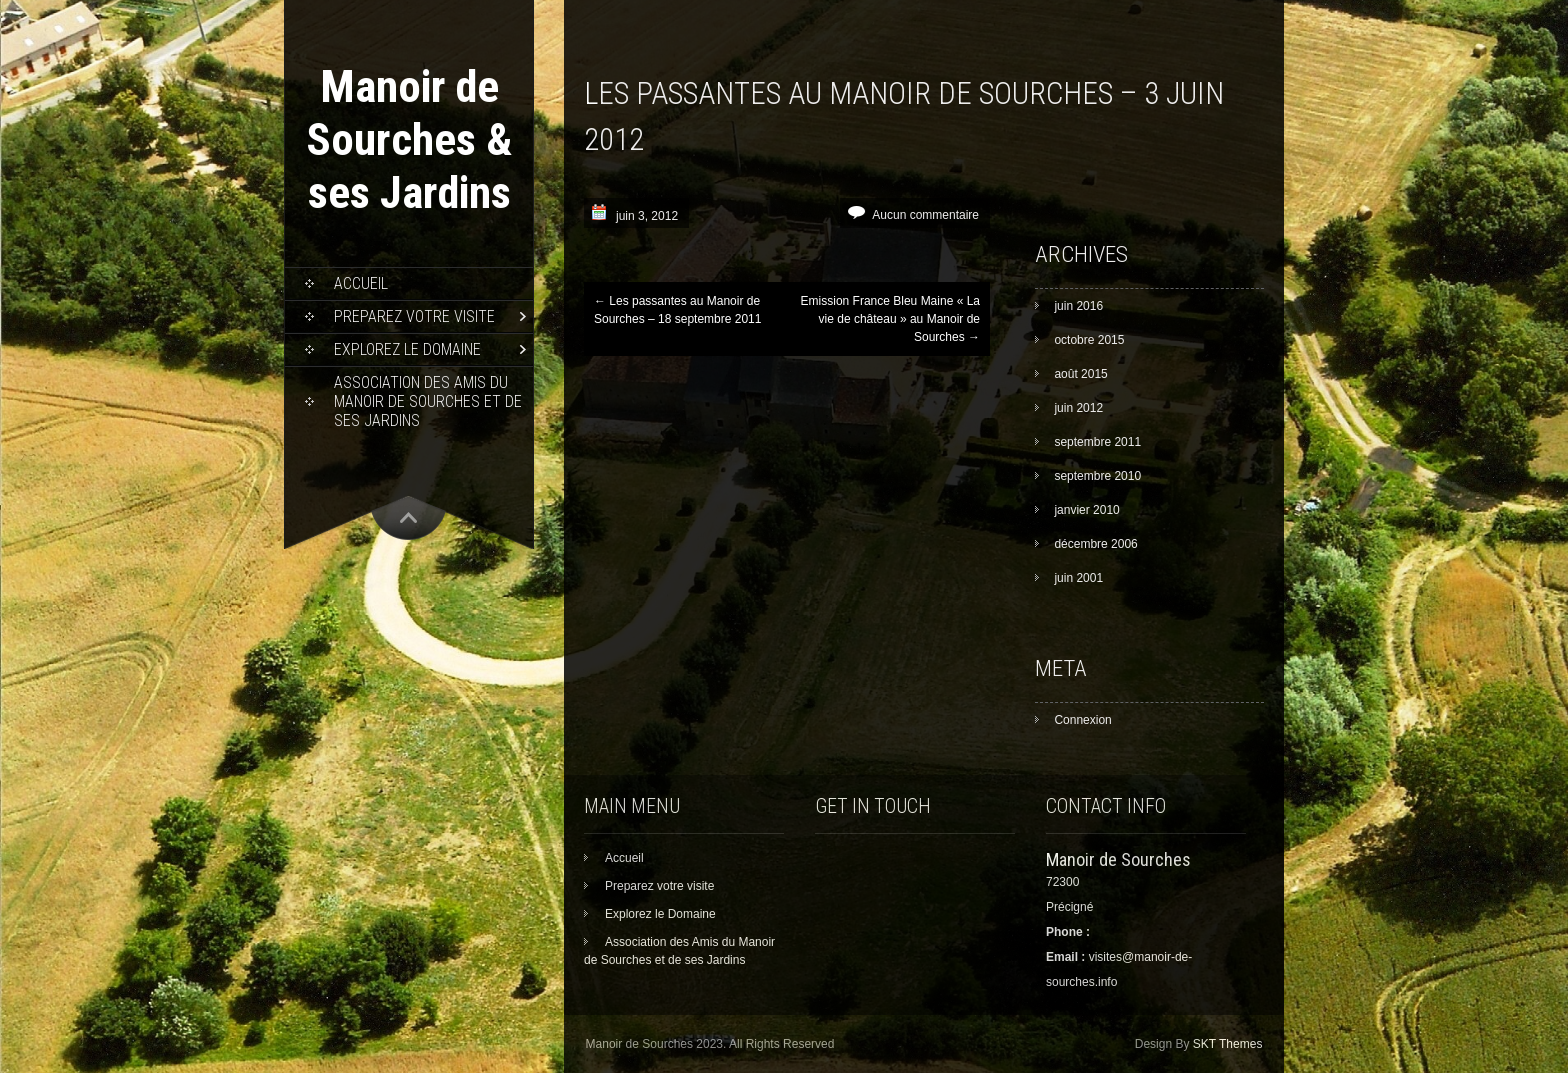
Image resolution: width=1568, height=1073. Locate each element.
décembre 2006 (1095, 544)
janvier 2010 (1086, 510)
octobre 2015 (1089, 340)
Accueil (361, 283)
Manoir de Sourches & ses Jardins (409, 139)
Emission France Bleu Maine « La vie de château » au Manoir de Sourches (890, 319)
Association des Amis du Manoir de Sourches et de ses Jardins (428, 401)
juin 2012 (1078, 408)
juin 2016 (1078, 306)
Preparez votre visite (414, 316)
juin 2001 (1078, 578)
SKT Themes (1228, 1044)
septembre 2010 (1097, 476)
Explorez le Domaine (407, 349)
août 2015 (1080, 374)
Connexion (1082, 720)
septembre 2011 (1097, 442)
